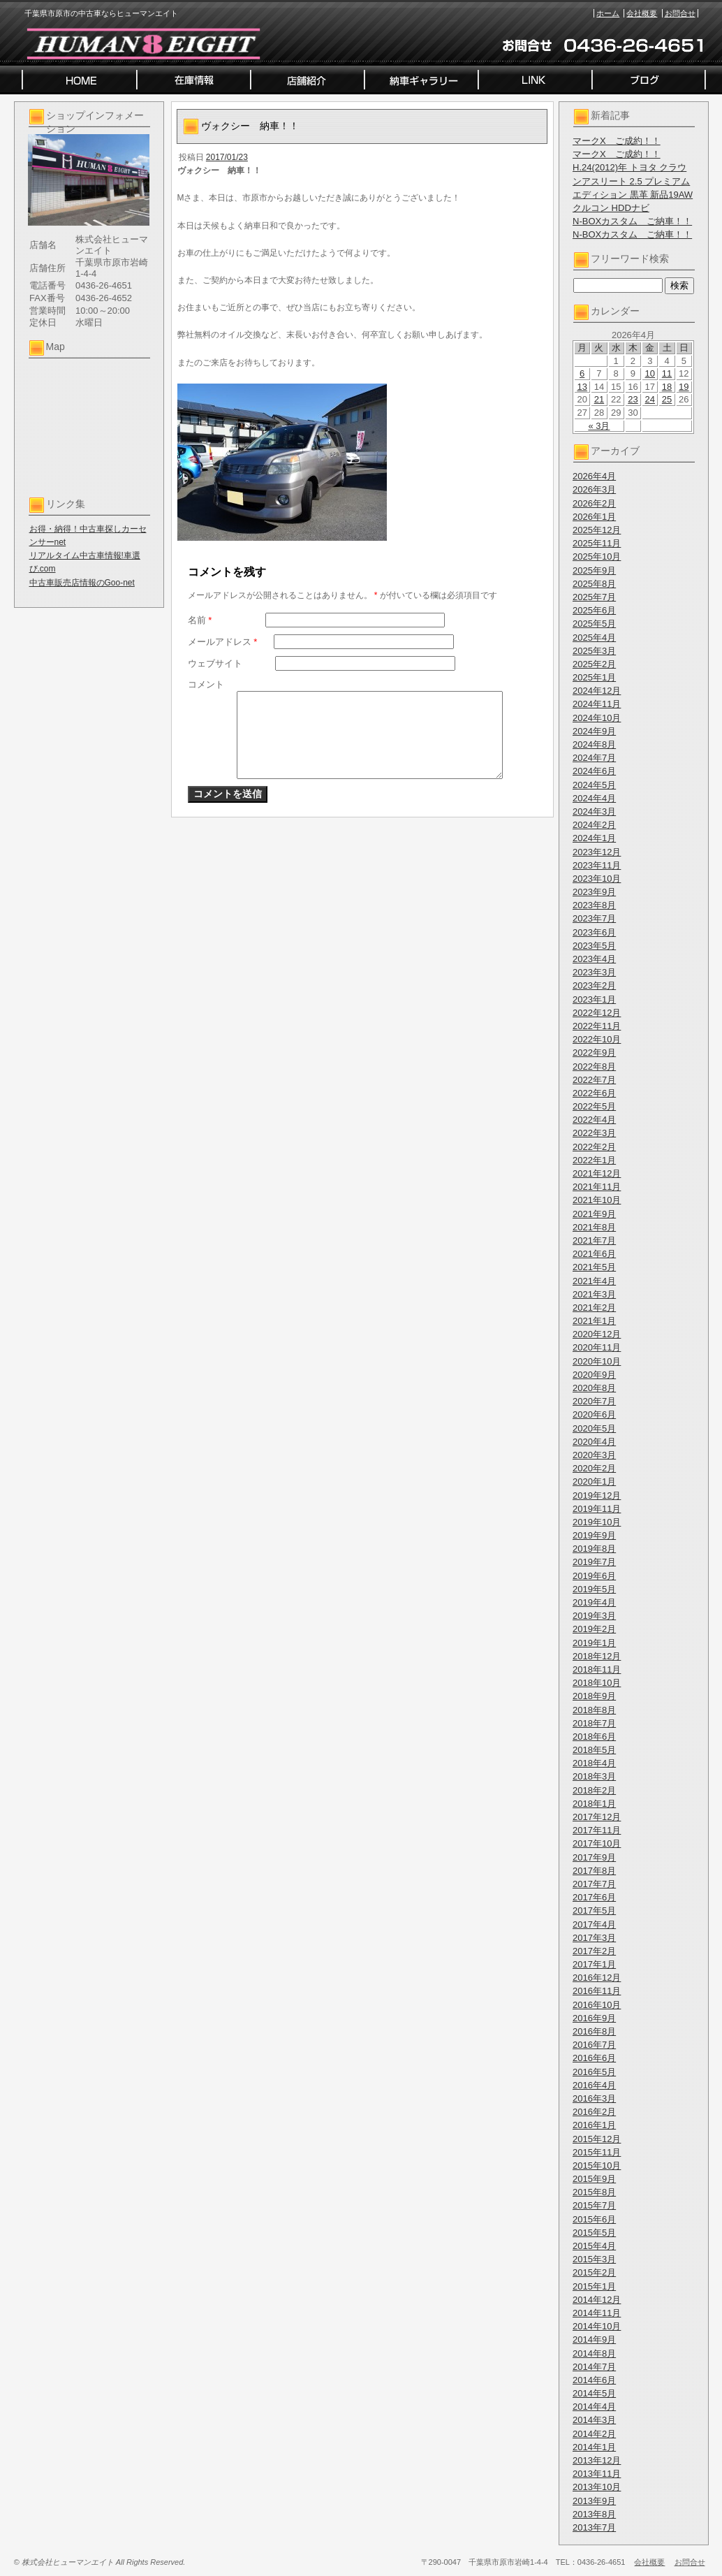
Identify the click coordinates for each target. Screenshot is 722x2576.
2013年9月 (594, 2501)
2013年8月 (594, 2514)
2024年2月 (594, 825)
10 (650, 373)
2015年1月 (594, 2286)
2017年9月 (594, 1857)
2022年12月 (597, 1012)
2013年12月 (597, 2460)
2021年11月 (597, 1186)
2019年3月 (594, 1615)
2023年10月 (597, 878)
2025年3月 (594, 651)
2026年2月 (594, 503)
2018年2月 (594, 1790)
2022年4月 (594, 1119)
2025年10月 (597, 556)
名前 (200, 620)
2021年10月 (597, 1200)
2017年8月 (594, 1870)
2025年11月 (597, 543)
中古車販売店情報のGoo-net (82, 583)
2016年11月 (597, 1991)
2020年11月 (597, 1347)
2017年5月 (594, 1910)
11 (667, 373)
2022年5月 (594, 1106)
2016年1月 (594, 2125)
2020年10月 (597, 1361)
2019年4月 (594, 1602)
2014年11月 (597, 2313)
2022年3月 (594, 1133)
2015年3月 (594, 2259)
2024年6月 (594, 771)
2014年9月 (594, 2339)
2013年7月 (594, 2527)
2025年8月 (594, 583)
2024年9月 (594, 731)
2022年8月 (594, 1066)
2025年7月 (594, 597)
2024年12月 (597, 690)
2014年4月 (594, 2406)
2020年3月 (594, 1455)
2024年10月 (597, 718)
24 (650, 399)
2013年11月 (597, 2473)
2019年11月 (597, 1509)
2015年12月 (597, 2139)
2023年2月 (594, 985)
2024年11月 (597, 704)
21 (599, 399)
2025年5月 (594, 623)
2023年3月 (594, 972)
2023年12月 (597, 852)
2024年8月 (594, 744)
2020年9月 (594, 1374)
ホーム (607, 13)
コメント (206, 684)
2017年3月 (594, 1938)
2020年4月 (594, 1441)
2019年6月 (594, 1576)
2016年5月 (594, 2072)
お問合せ (680, 13)
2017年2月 (594, 1951)
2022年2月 (594, 1147)
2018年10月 (597, 1683)
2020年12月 (597, 1334)
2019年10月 (597, 1522)
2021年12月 (597, 1173)
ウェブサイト (215, 663)
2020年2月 (594, 1468)
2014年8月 (594, 2353)
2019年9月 (594, 1535)
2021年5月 (594, 1267)
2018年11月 (597, 1669)
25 (667, 399)
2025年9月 (594, 570)
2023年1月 (594, 999)
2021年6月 (594, 1254)
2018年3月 (594, 1776)
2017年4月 (594, 1924)
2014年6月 (594, 2380)
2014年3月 (594, 2420)
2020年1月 (594, 1481)
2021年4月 (594, 1281)
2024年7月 (594, 757)
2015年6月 (594, 2219)
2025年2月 (594, 664)
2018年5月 (594, 1750)
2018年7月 (594, 1723)
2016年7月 (594, 2044)
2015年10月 (597, 2165)
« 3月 (599, 426)
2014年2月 (594, 2434)
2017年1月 (594, 1964)
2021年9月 (594, 1214)
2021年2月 (594, 1307)
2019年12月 (597, 1495)
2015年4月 (594, 2246)
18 (667, 386)
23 (633, 399)
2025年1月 (594, 677)
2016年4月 (594, 2085)
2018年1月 (594, 1803)
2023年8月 (594, 905)
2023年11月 (597, 865)
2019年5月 (594, 1589)
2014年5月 (594, 2393)
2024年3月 (594, 811)
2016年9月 (594, 2018)
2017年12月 (597, 1817)
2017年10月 (597, 1843)
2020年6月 (594, 1414)
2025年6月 (594, 610)
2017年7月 (594, 1884)
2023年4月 (594, 959)
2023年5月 (594, 945)
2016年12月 (597, 1977)
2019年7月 (594, 1562)
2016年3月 (594, 2098)
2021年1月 (594, 1321)
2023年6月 (594, 932)
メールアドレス (223, 641)
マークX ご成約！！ (617, 141)
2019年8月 (594, 1548)
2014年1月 (594, 2447)
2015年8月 (594, 2192)
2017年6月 (594, 1897)
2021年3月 (594, 1294)
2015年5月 (594, 2232)
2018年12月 (597, 1656)
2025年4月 (594, 637)
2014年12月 (597, 2299)
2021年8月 (594, 1227)
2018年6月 (594, 1736)
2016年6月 (594, 2058)
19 (683, 386)
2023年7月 (594, 918)
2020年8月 (594, 1388)
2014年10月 (597, 2326)
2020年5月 (594, 1428)
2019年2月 (594, 1629)
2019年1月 (594, 1643)
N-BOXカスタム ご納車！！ (632, 221)
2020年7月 (594, 1401)
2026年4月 (594, 476)
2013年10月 (597, 2487)
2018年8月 (594, 1710)
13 (582, 386)
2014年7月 (594, 2367)
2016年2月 (594, 2111)
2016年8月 (594, 2031)
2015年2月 (594, 2272)
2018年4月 (594, 1763)
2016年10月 (597, 2005)
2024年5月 (594, 785)
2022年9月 (594, 1052)
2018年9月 (594, 1696)
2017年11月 (597, 1830)
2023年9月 (594, 892)
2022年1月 (594, 1160)
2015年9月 (594, 2179)
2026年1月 (594, 516)
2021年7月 (594, 1240)
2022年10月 (597, 1039)
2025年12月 (597, 530)
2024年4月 (594, 798)
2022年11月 (597, 1026)
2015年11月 (597, 2152)
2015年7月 (594, 2205)
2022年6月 (594, 1093)
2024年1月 (594, 838)
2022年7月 (594, 1080)
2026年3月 (594, 489)
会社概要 (641, 13)
